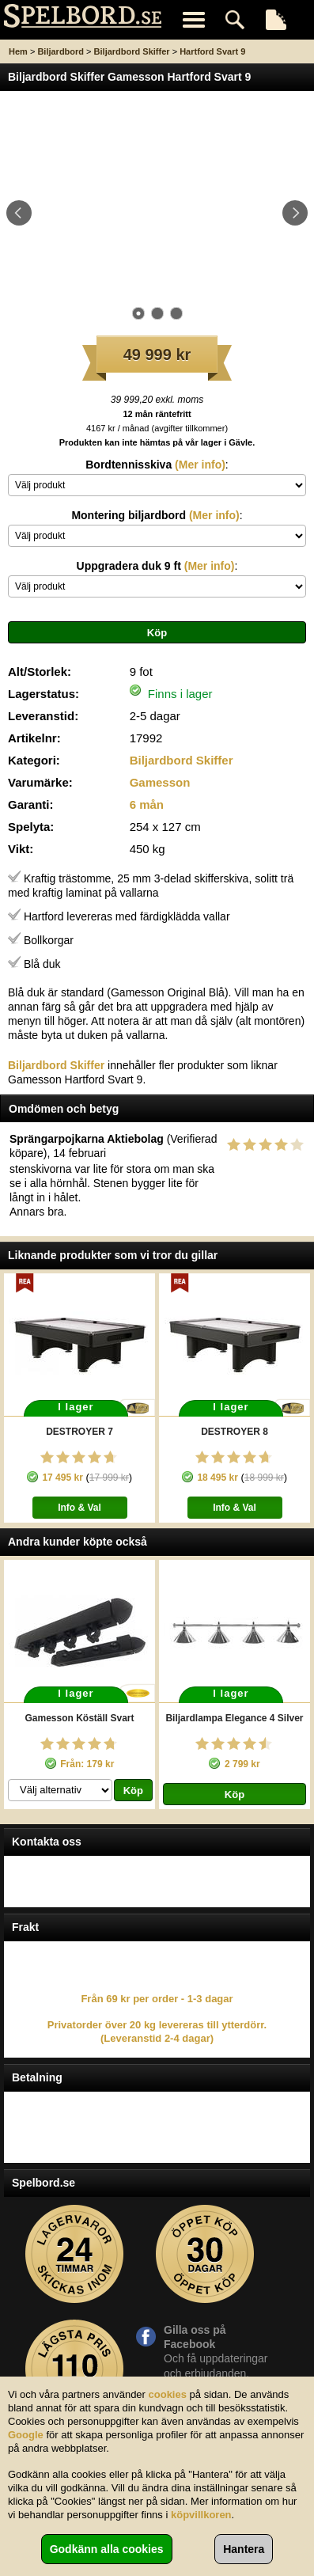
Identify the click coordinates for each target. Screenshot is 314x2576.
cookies (168, 2394)
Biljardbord (60, 51)
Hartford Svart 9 (212, 51)
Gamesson (160, 782)
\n (157, 485)
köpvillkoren (201, 2515)
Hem (18, 51)
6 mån (147, 804)
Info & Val (79, 1507)
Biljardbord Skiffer (132, 51)
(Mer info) (198, 464)
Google (26, 2435)
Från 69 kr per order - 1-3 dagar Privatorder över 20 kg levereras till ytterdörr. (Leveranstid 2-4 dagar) (157, 2019)
